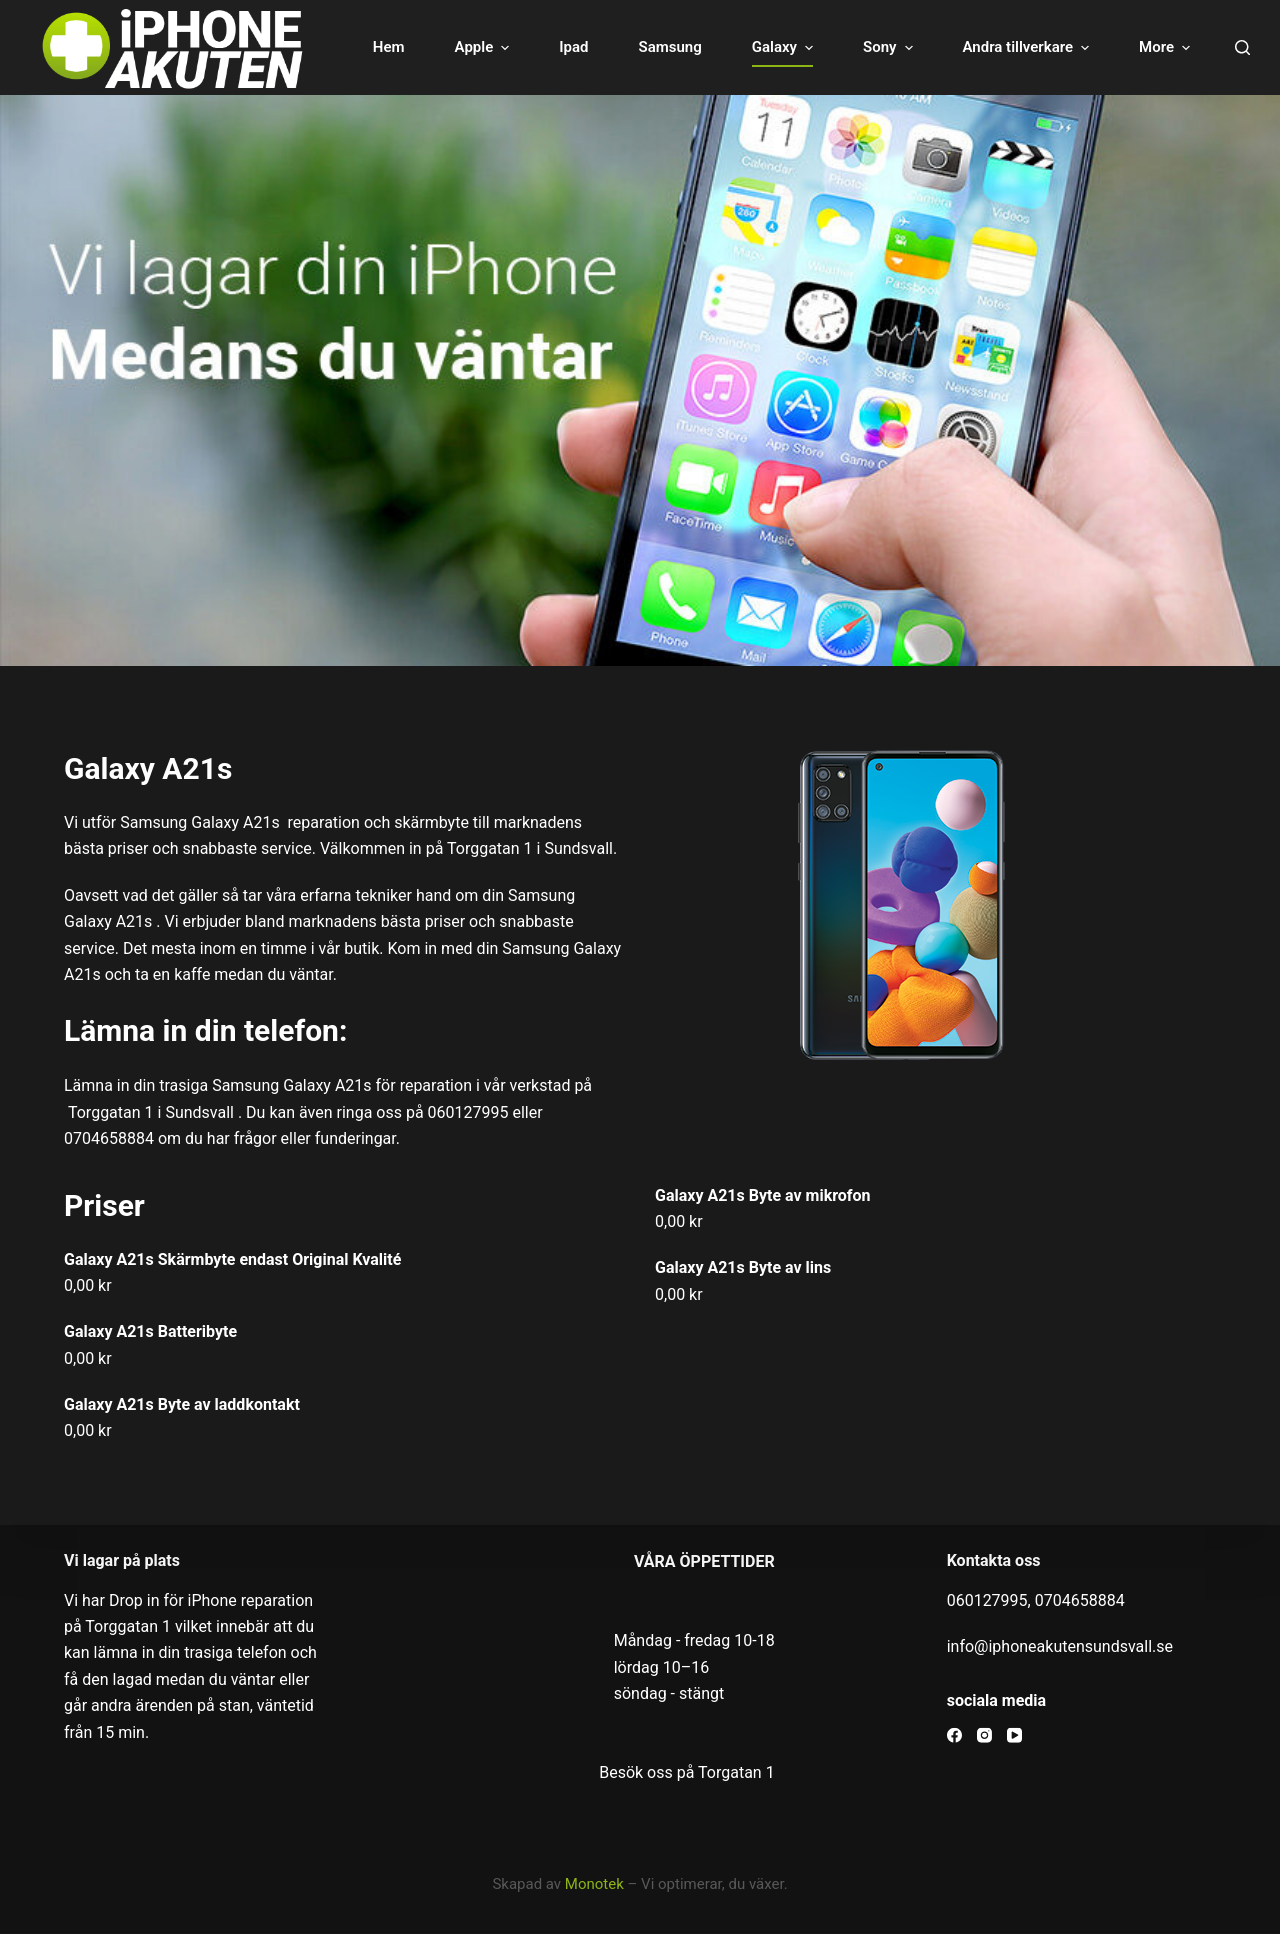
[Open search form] (1242, 47)
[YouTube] (1014, 1735)
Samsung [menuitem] (647, 47)
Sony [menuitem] (868, 47)
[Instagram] (984, 1735)
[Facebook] (954, 1735)
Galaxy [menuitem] (763, 47)
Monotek (594, 1884)
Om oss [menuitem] (1142, 47)
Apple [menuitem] (462, 47)
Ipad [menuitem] (551, 47)
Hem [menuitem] (367, 47)
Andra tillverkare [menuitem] (1006, 47)
